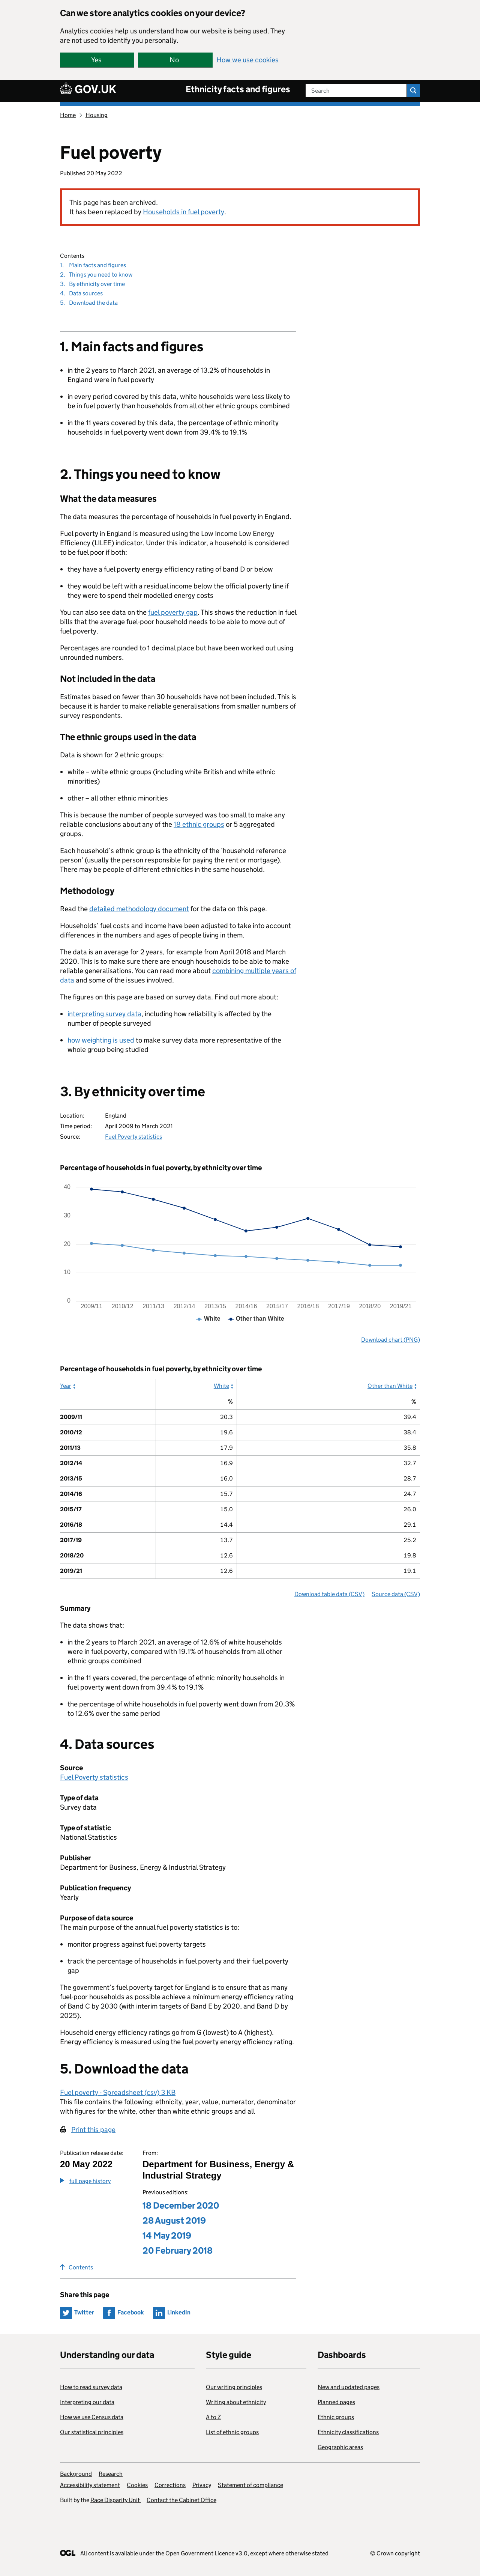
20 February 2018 (177, 2250)
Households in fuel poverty (183, 212)
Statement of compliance (250, 2485)
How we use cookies (247, 60)
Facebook (130, 2312)
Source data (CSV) (396, 1594)
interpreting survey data (104, 1014)
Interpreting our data (87, 2402)
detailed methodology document (139, 908)
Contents (76, 2267)
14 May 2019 (166, 2235)
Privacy (201, 2485)
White (221, 1386)
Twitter (84, 2312)
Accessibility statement (90, 2485)
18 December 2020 (180, 2205)
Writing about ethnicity (236, 2402)
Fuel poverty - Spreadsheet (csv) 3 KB (118, 2092)
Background (76, 2473)
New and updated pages (349, 2387)
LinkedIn (178, 2312)
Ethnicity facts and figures (238, 89)
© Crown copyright (395, 2553)
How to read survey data (91, 2387)
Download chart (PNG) (390, 1339)
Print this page (93, 2129)
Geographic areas (340, 2447)
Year (65, 1386)
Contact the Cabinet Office (181, 2500)
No (174, 60)
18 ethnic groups (199, 824)
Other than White (390, 1386)
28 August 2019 (174, 2220)
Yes (96, 60)
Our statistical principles (91, 2432)
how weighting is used (101, 1040)
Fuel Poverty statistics (133, 1136)
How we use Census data (91, 2417)
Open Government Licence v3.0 (206, 2553)
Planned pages (336, 2402)
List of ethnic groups (232, 2432)
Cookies (137, 2485)
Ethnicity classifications (348, 2432)
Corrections (170, 2485)
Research (111, 2473)
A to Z (213, 2417)
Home (68, 115)
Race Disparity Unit (115, 2500)
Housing (97, 115)
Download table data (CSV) (329, 1594)
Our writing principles (234, 2387)
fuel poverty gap (173, 612)
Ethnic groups (336, 2417)
